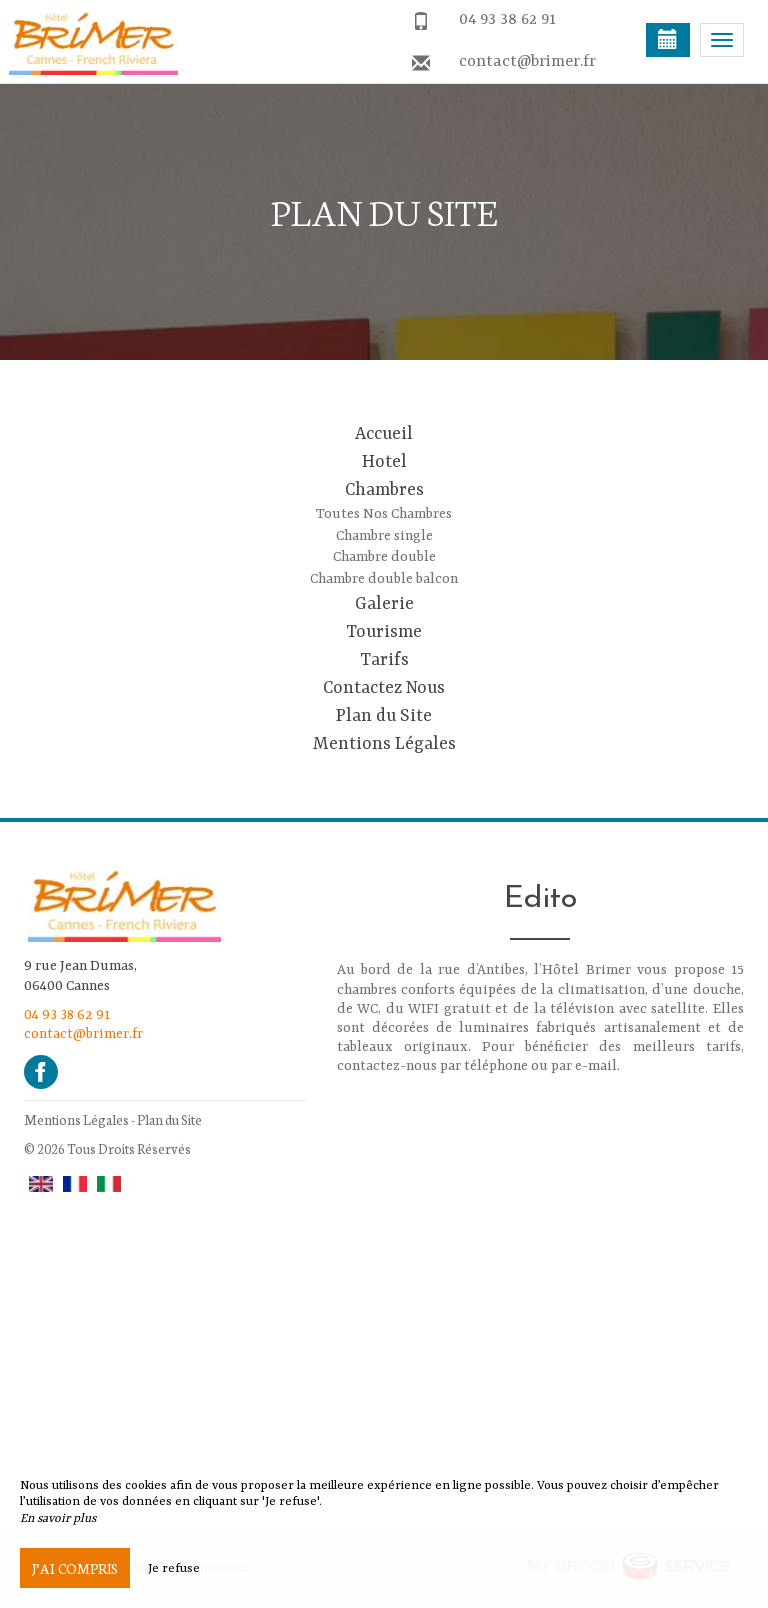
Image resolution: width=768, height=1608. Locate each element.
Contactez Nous (384, 688)
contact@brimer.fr (527, 62)
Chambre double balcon (384, 579)
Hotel (384, 462)
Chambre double (384, 557)
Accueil (384, 434)
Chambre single (384, 536)
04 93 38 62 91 (507, 20)
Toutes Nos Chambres (384, 514)
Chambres (384, 490)
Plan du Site (384, 716)
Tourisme (384, 632)
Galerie (384, 604)
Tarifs (384, 660)
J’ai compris (75, 1568)
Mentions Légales (384, 744)
